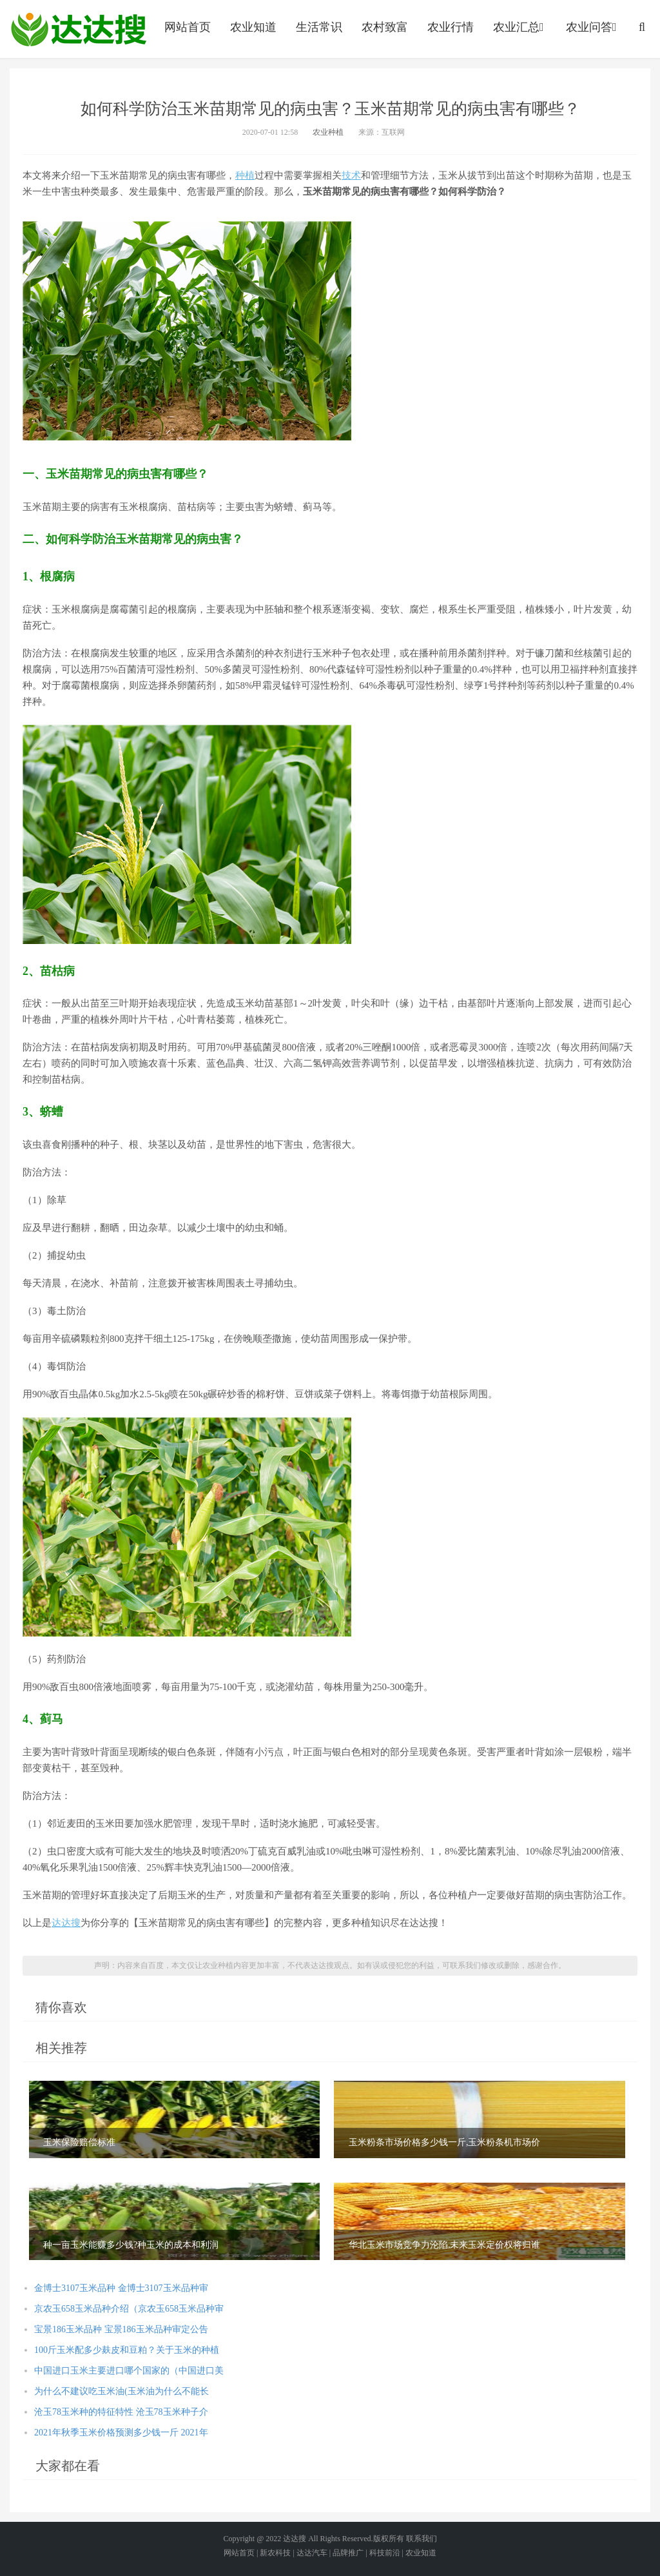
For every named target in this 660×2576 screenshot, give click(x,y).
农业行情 (450, 27)
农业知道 (253, 27)
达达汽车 (311, 2552)
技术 (351, 175)
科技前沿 (384, 2552)
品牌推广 (348, 2552)
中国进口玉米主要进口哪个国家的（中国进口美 (129, 2370)
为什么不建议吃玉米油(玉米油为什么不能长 (121, 2391)
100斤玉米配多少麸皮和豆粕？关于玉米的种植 (126, 2350)
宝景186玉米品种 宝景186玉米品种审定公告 (121, 2329)
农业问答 (592, 27)
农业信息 (79, 29)
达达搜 (66, 1923)
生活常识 (319, 27)
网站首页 (187, 27)
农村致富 (385, 27)
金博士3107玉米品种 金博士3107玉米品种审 (121, 2288)
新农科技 (275, 2552)
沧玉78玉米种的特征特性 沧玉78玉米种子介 (121, 2412)
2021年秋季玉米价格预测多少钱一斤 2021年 (121, 2432)
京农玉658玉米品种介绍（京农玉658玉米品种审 (129, 2309)
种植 (245, 175)
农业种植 (328, 132)
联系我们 (421, 2538)
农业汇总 (520, 27)
